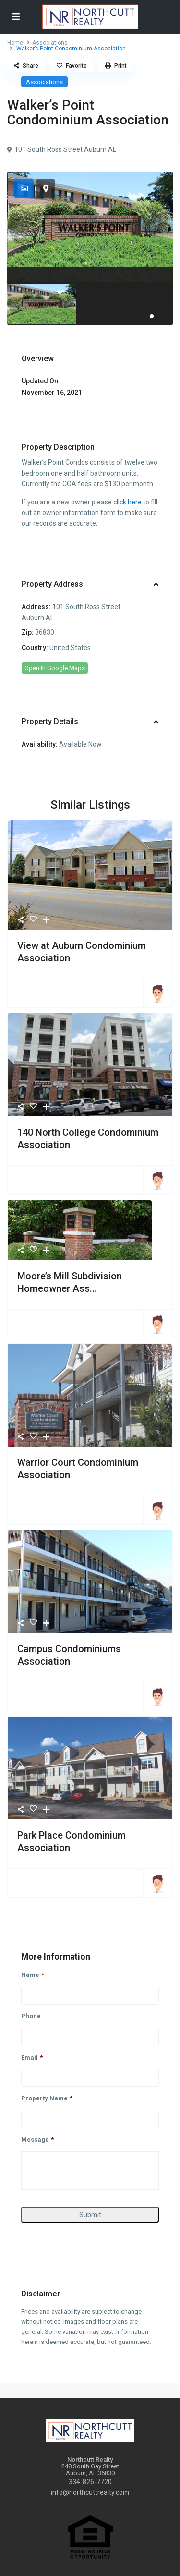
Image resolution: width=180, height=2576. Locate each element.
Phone (31, 2016)
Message (37, 2139)
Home (15, 42)
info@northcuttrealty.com (90, 2492)
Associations (50, 42)
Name (32, 1974)
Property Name (46, 2098)
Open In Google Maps (54, 668)
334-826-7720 (90, 2482)
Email (32, 2057)
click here (127, 502)
